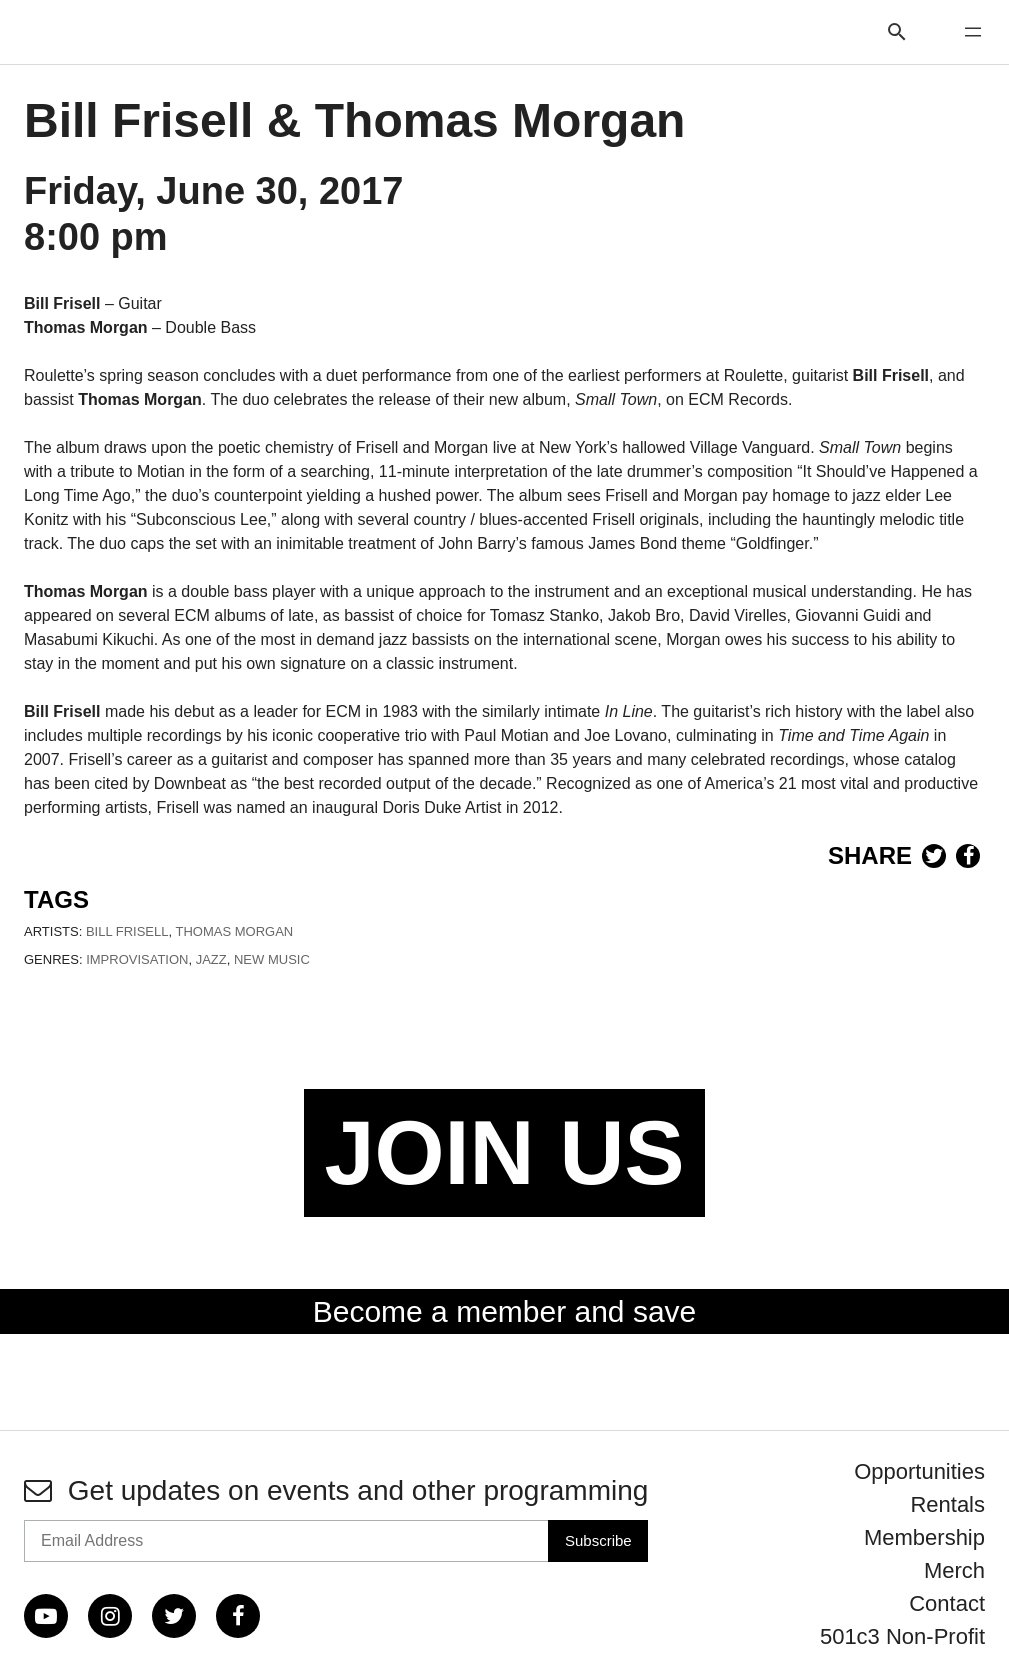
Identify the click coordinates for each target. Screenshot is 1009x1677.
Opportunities (919, 1471)
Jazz (211, 959)
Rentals (947, 1504)
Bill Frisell (127, 931)
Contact (947, 1603)
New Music (272, 959)
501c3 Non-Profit (902, 1636)
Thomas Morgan (235, 931)
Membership (924, 1537)
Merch (954, 1570)
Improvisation (137, 959)
